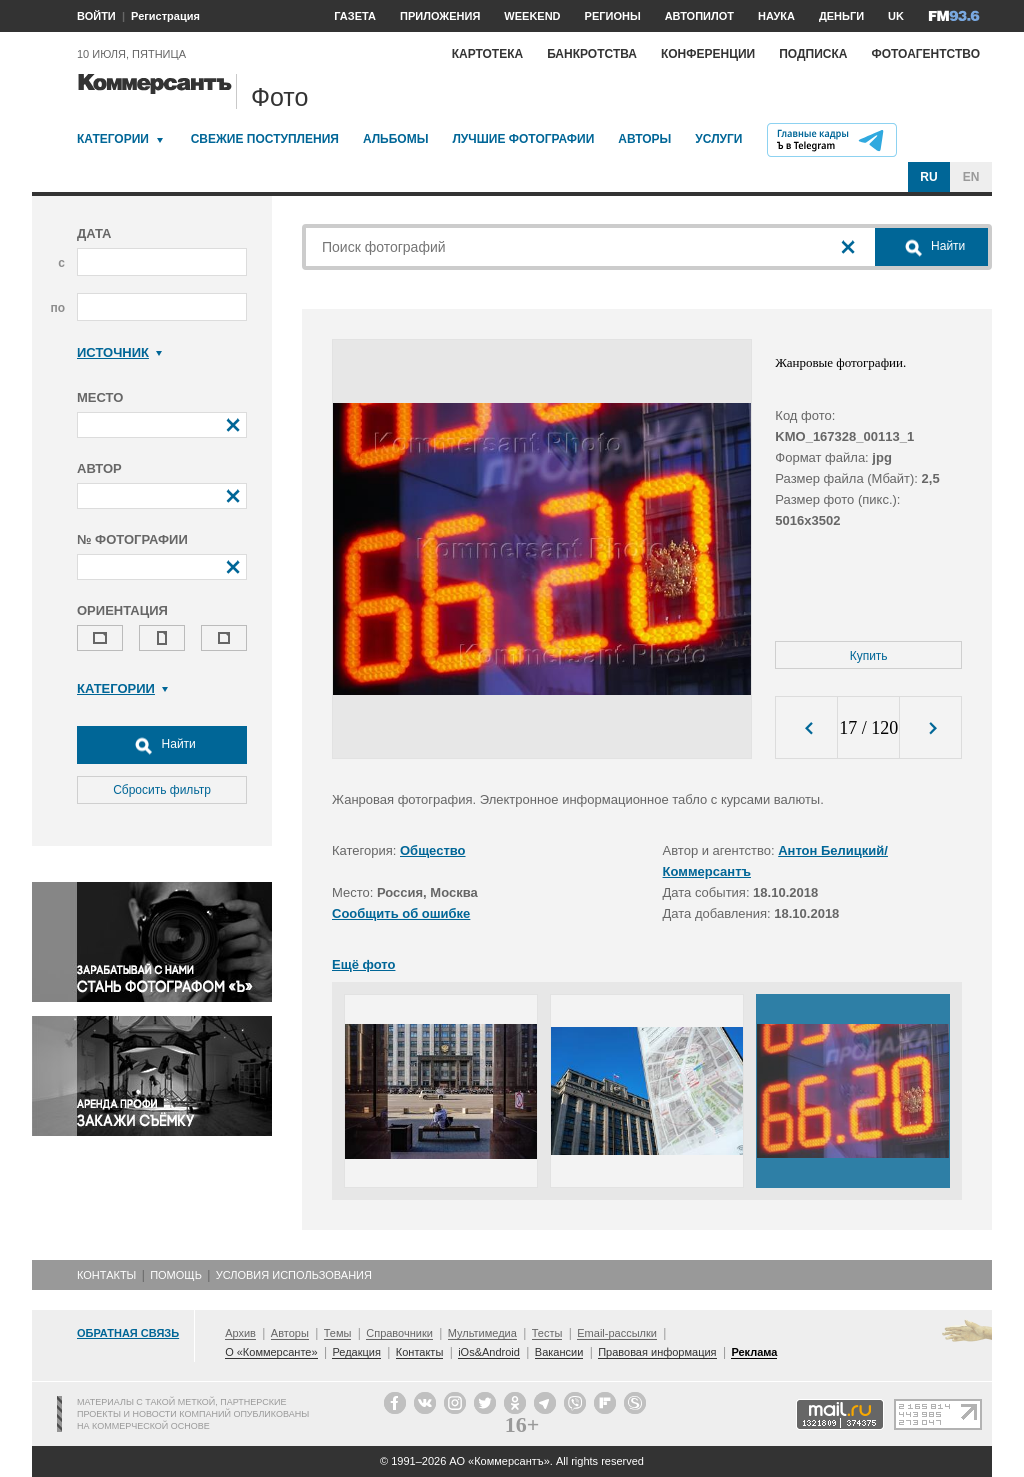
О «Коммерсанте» (271, 1352)
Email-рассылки (617, 1333)
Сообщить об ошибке (401, 913)
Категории (113, 139)
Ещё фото (363, 964)
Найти (162, 745)
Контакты (106, 1275)
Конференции (708, 54)
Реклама (754, 1352)
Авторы (644, 139)
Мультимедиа (482, 1333)
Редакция (356, 1352)
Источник (119, 352)
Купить (869, 656)
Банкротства (592, 54)
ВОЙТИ (96, 16)
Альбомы (396, 139)
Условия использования (294, 1275)
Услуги (718, 139)
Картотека (488, 54)
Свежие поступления (265, 139)
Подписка (813, 54)
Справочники (399, 1333)
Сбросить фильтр (162, 790)
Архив (240, 1333)
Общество (433, 850)
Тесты (547, 1333)
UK (896, 16)
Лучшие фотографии (523, 139)
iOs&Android (489, 1352)
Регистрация (165, 16)
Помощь (176, 1275)
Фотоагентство (925, 54)
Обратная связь (128, 1333)
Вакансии (559, 1352)
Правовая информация (657, 1352)
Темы (338, 1333)
